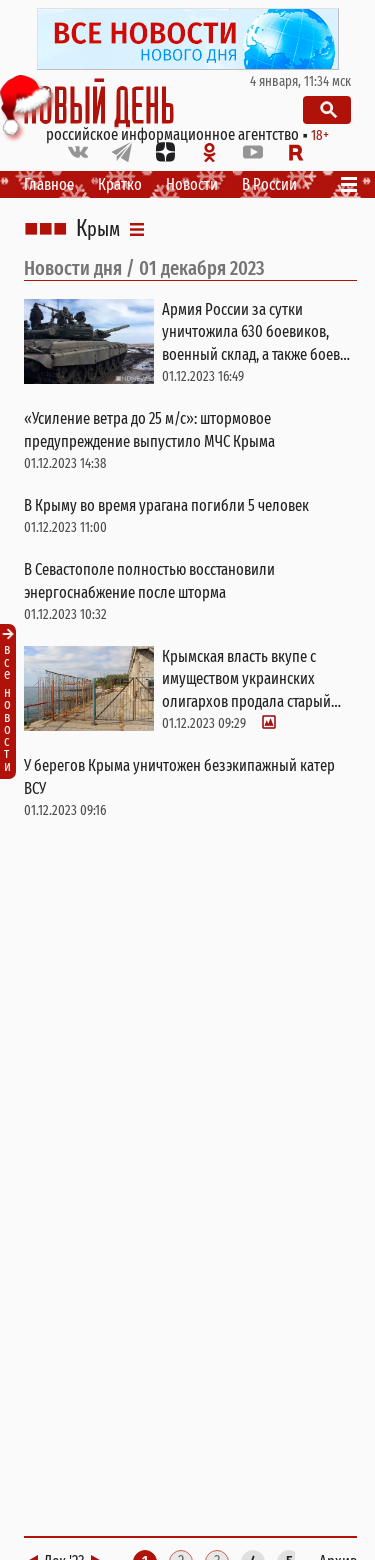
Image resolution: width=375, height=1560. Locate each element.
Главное (49, 184)
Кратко (120, 184)
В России (269, 184)
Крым (98, 229)
